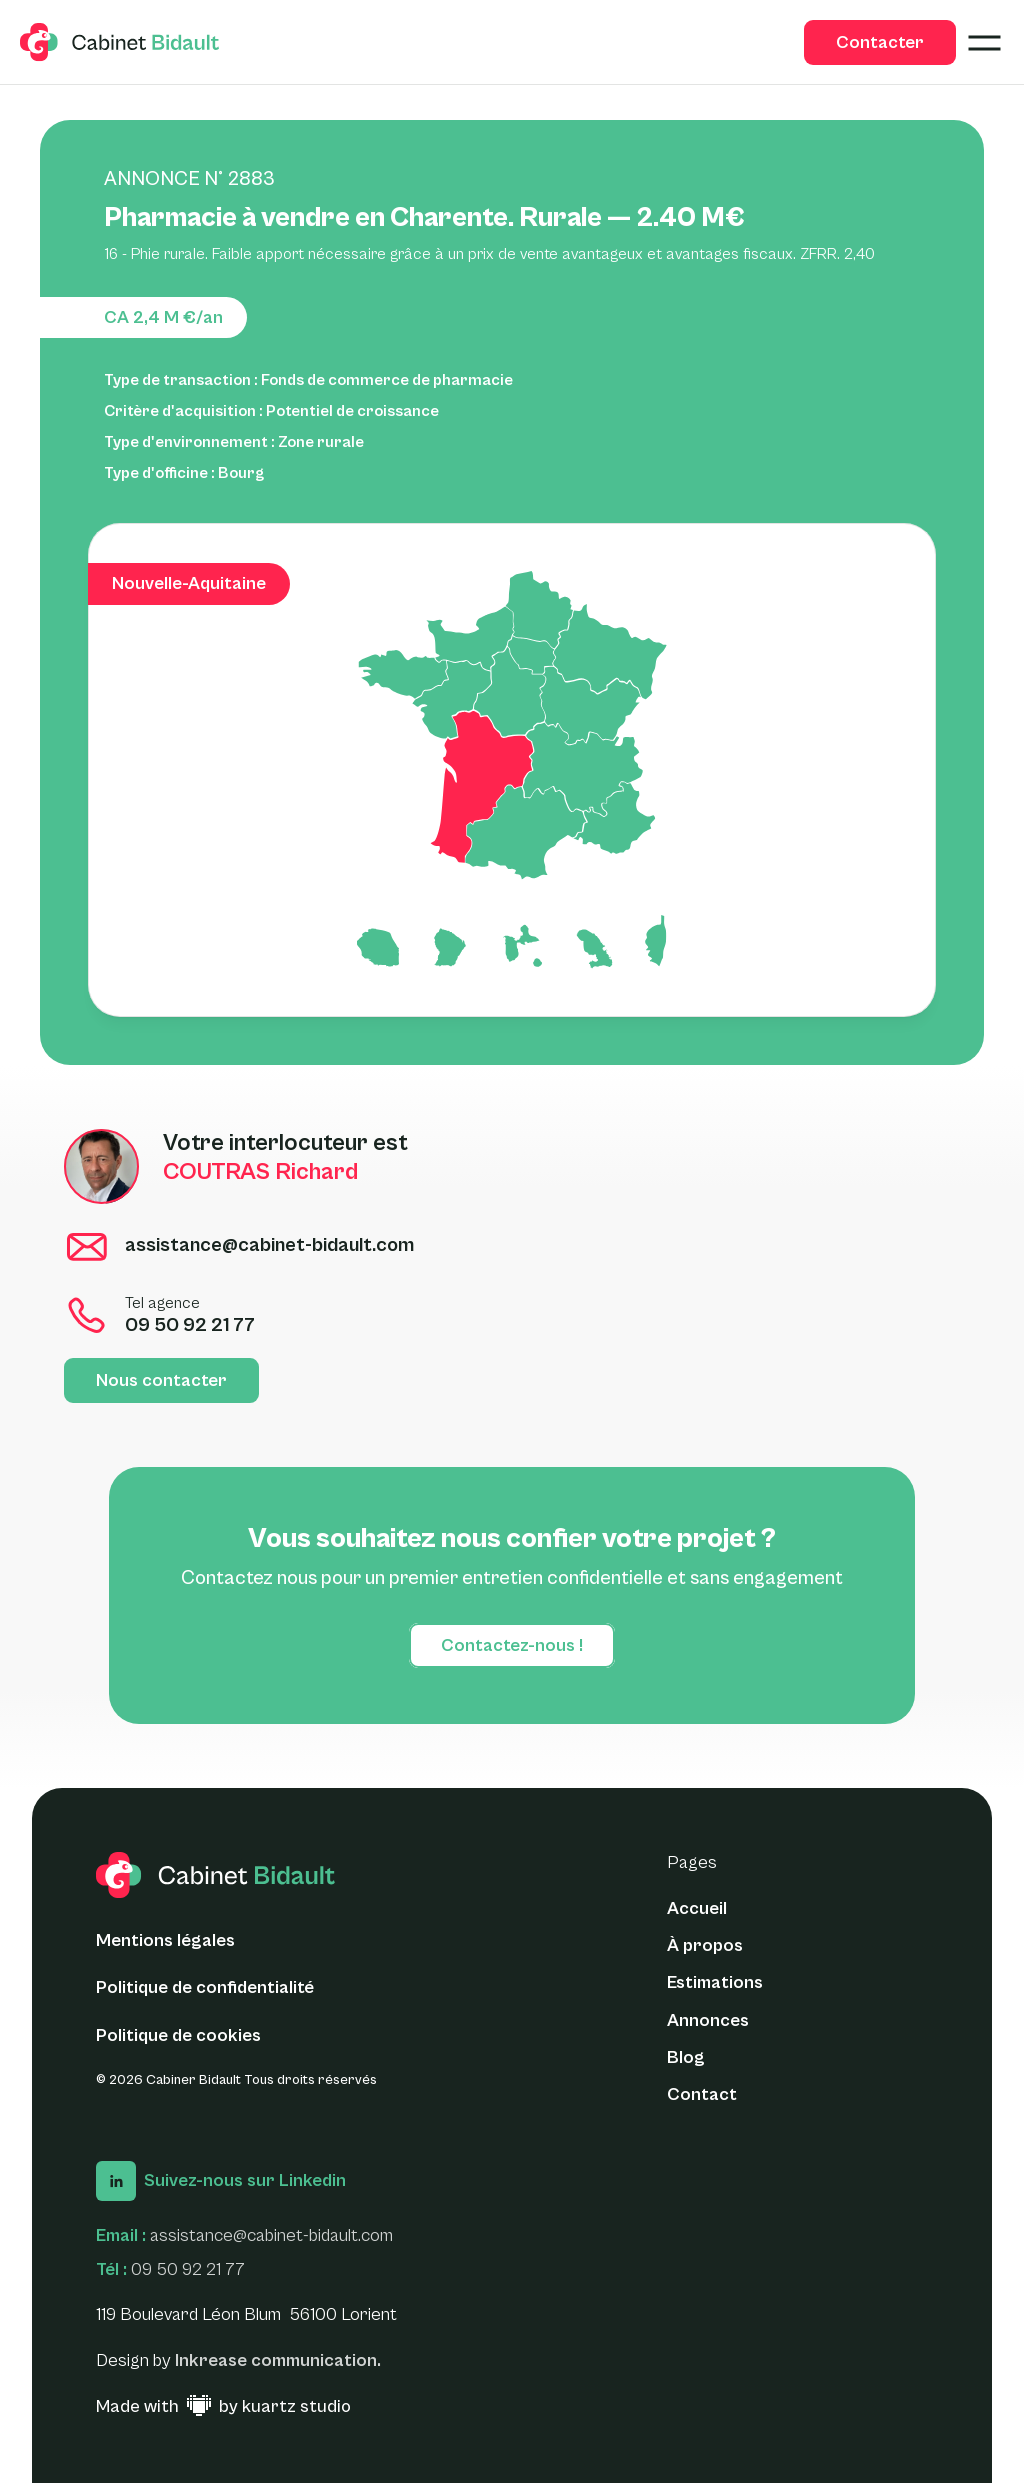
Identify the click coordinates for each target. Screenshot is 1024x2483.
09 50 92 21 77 (188, 2269)
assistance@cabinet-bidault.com (271, 2235)
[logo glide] (120, 42)
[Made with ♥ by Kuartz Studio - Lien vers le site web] (223, 2407)
